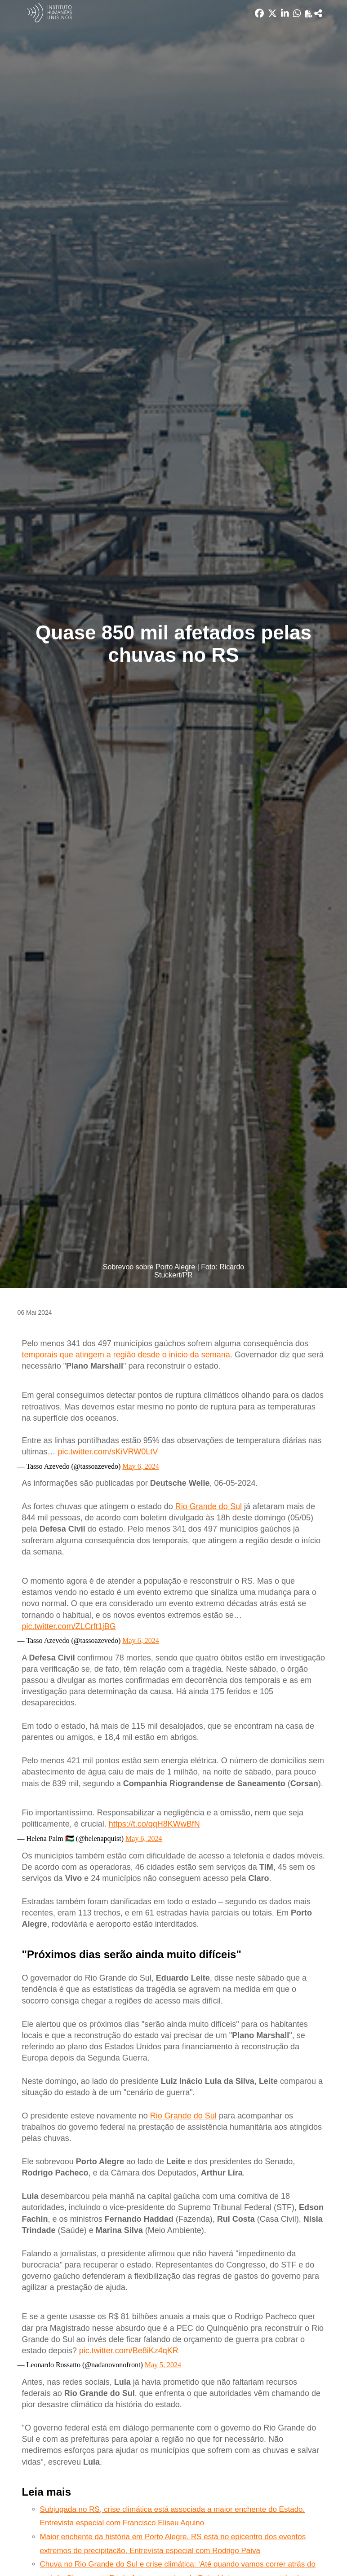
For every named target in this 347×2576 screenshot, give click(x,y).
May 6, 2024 (140, 1466)
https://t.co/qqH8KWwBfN (154, 1823)
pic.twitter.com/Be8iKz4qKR (128, 2350)
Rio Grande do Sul (208, 1506)
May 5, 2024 (163, 2365)
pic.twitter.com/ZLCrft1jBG (69, 1626)
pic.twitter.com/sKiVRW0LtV (108, 1451)
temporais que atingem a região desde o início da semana (126, 1354)
